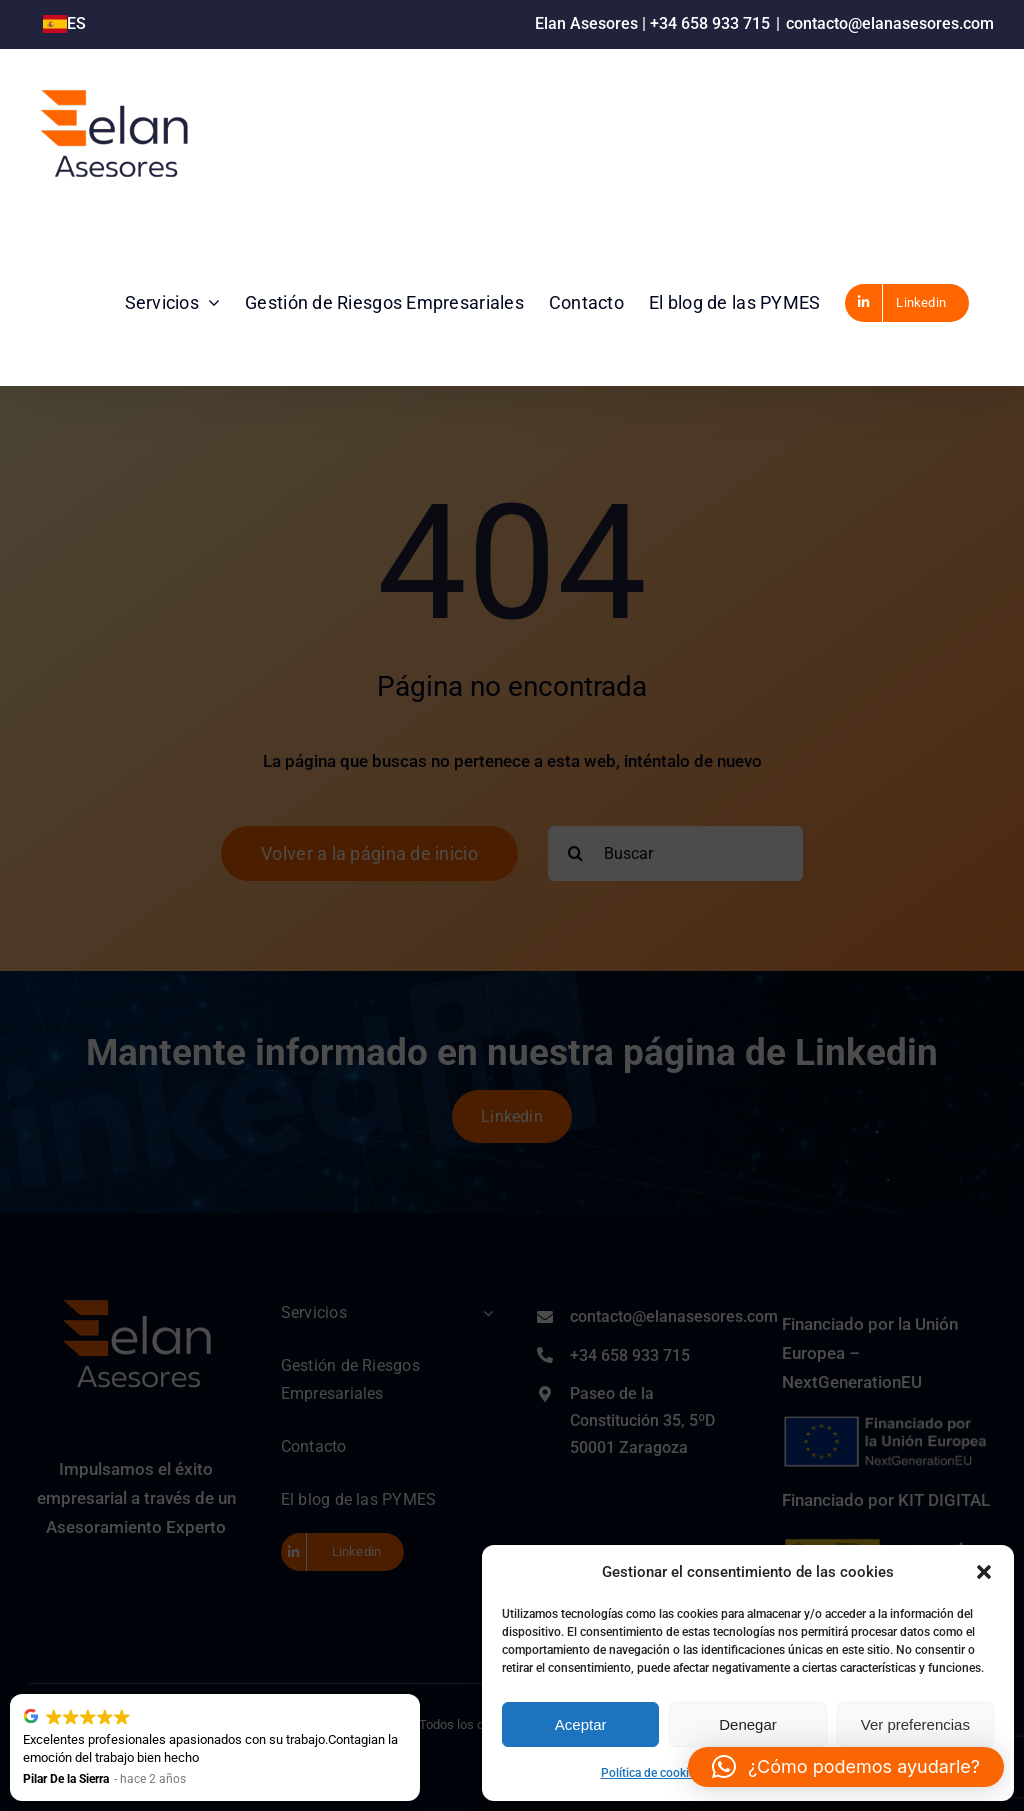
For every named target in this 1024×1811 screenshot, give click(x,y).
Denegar (748, 1724)
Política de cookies (651, 1773)
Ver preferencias (915, 1724)
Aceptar (581, 1724)
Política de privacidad (768, 1773)
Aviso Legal (865, 1773)
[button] (984, 1572)
